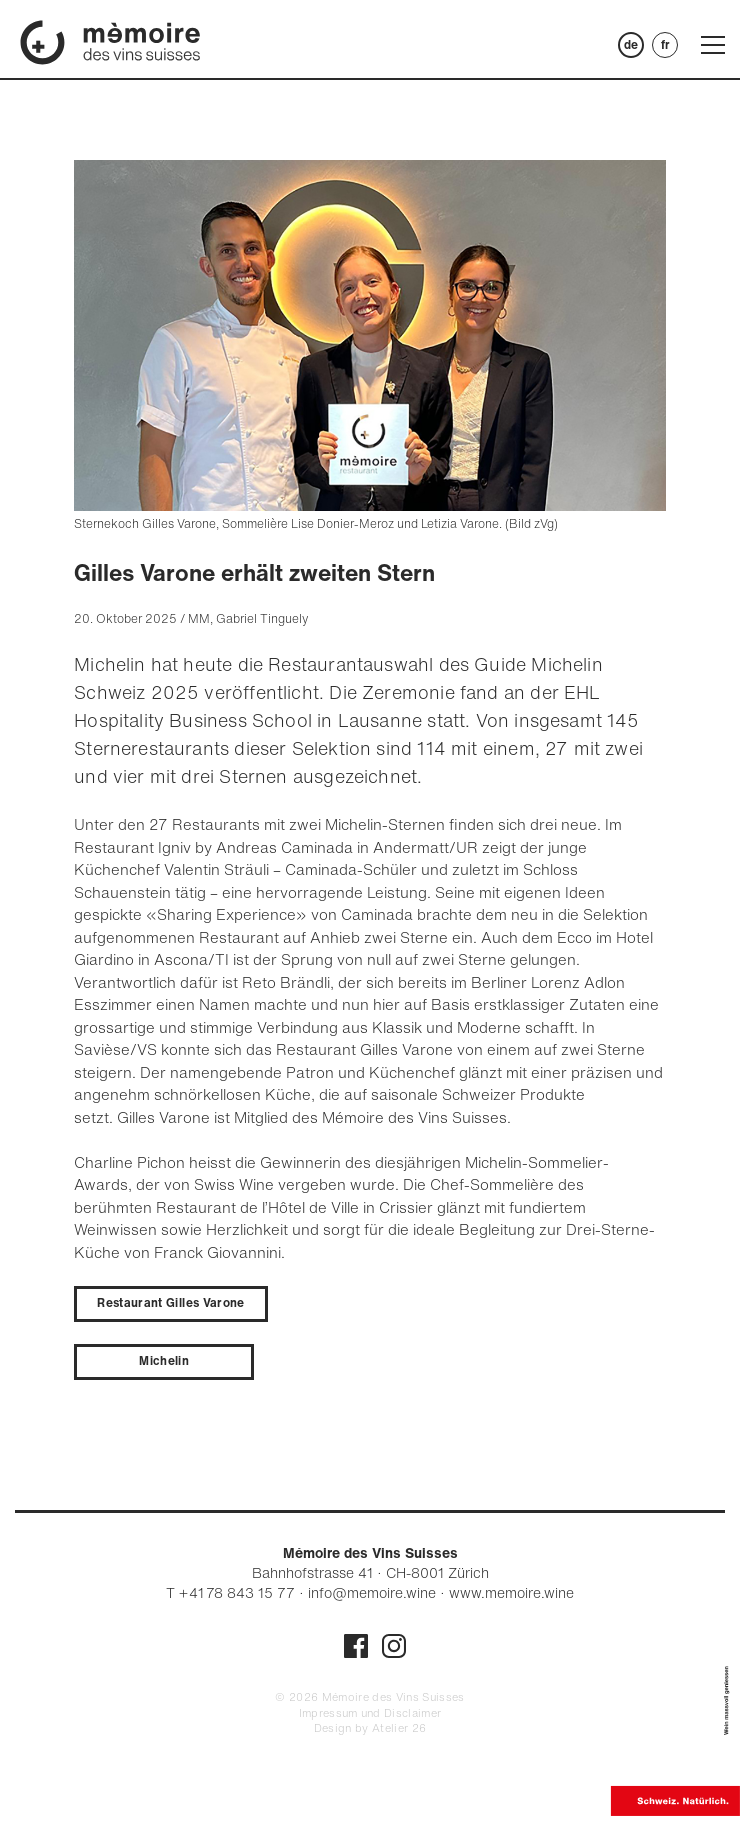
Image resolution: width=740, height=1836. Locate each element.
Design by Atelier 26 (370, 1728)
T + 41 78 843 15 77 (230, 1592)
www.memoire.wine (511, 1592)
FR (665, 44)
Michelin (164, 1360)
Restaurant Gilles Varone (171, 1302)
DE (631, 44)
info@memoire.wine (372, 1592)
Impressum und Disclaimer (370, 1713)
